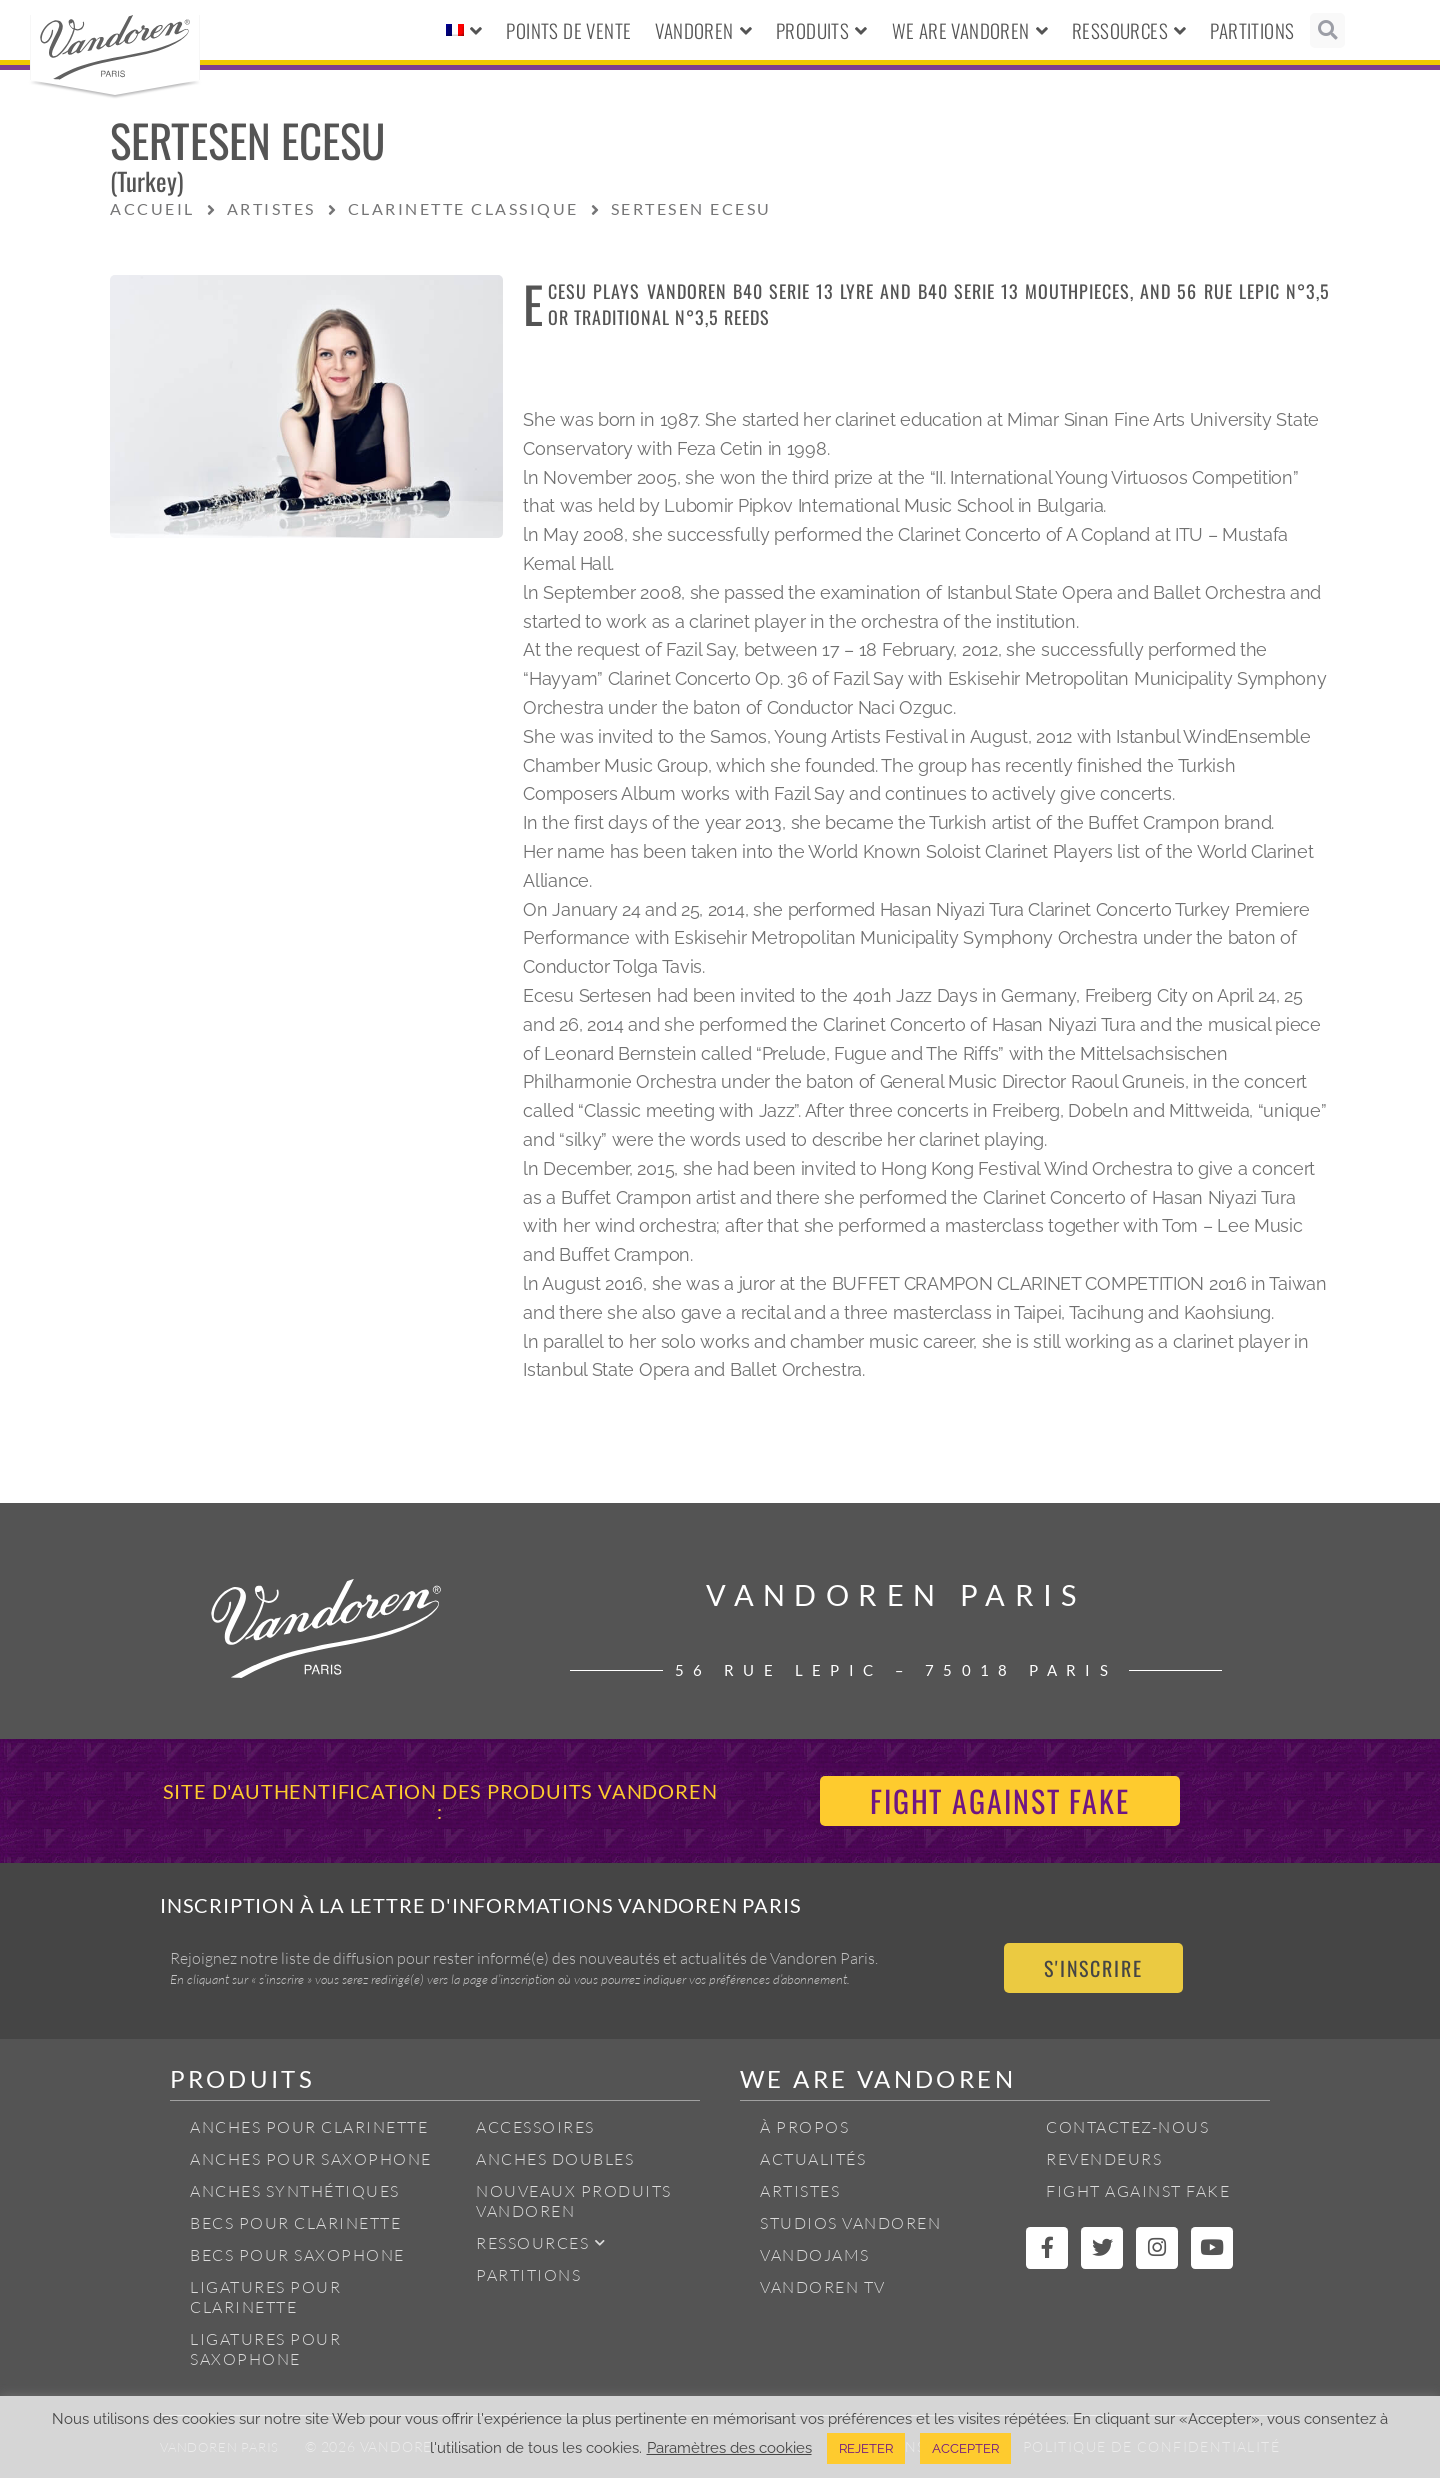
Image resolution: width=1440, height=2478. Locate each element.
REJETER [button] (866, 2448)
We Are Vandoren (970, 30)
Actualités (813, 2159)
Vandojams (815, 2255)
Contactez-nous (1127, 2127)
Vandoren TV (823, 2287)
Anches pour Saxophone (311, 2159)
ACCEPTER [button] (965, 2448)
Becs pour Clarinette (295, 2223)
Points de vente (568, 30)
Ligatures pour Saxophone (265, 2349)
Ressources (1129, 30)
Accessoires (535, 2127)
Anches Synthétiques (295, 2191)
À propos (804, 2127)
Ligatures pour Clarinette (265, 2297)
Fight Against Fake (1138, 2191)
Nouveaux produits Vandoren (574, 2201)
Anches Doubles (555, 2159)
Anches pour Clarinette (309, 2127)
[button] (1327, 30)
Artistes (800, 2191)
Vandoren (703, 30)
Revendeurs (1104, 2159)
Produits (822, 30)
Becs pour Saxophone (297, 2255)
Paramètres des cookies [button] (729, 2447)
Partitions (1252, 30)
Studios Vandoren (850, 2223)
